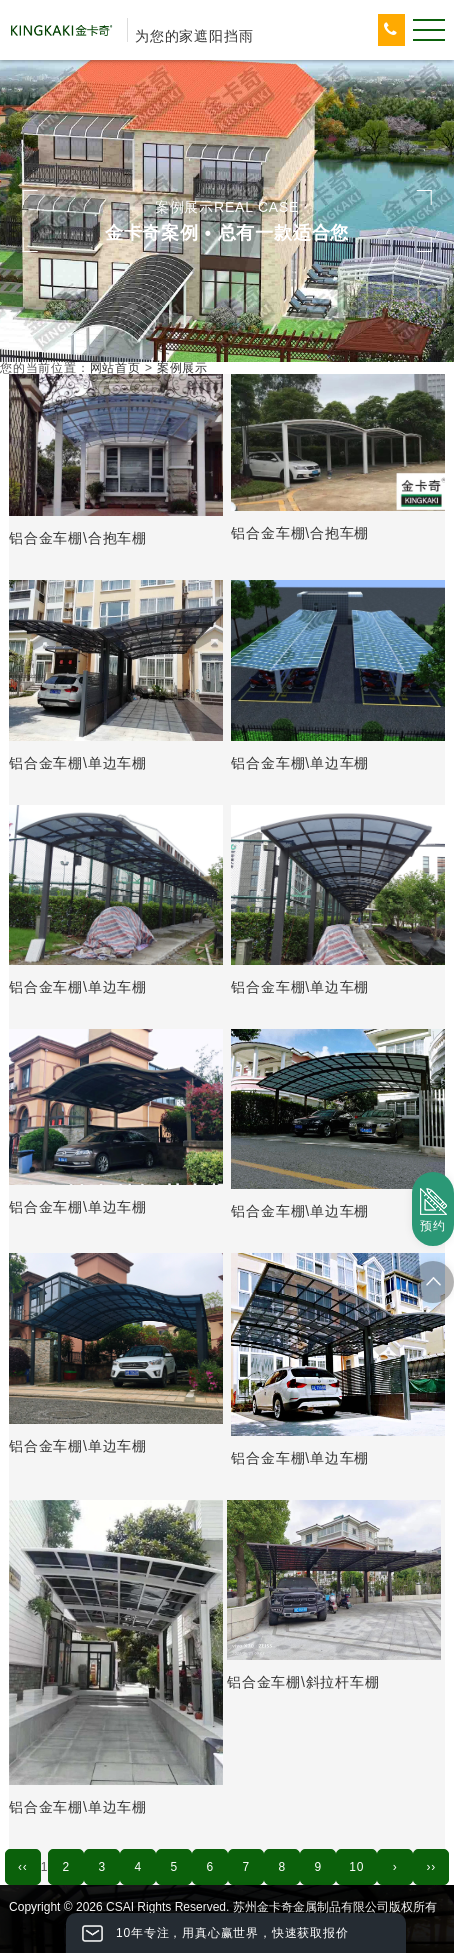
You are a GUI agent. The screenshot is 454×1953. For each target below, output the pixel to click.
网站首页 (115, 368)
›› (431, 1867)
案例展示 (182, 368)
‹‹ (23, 1867)
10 (356, 1867)
